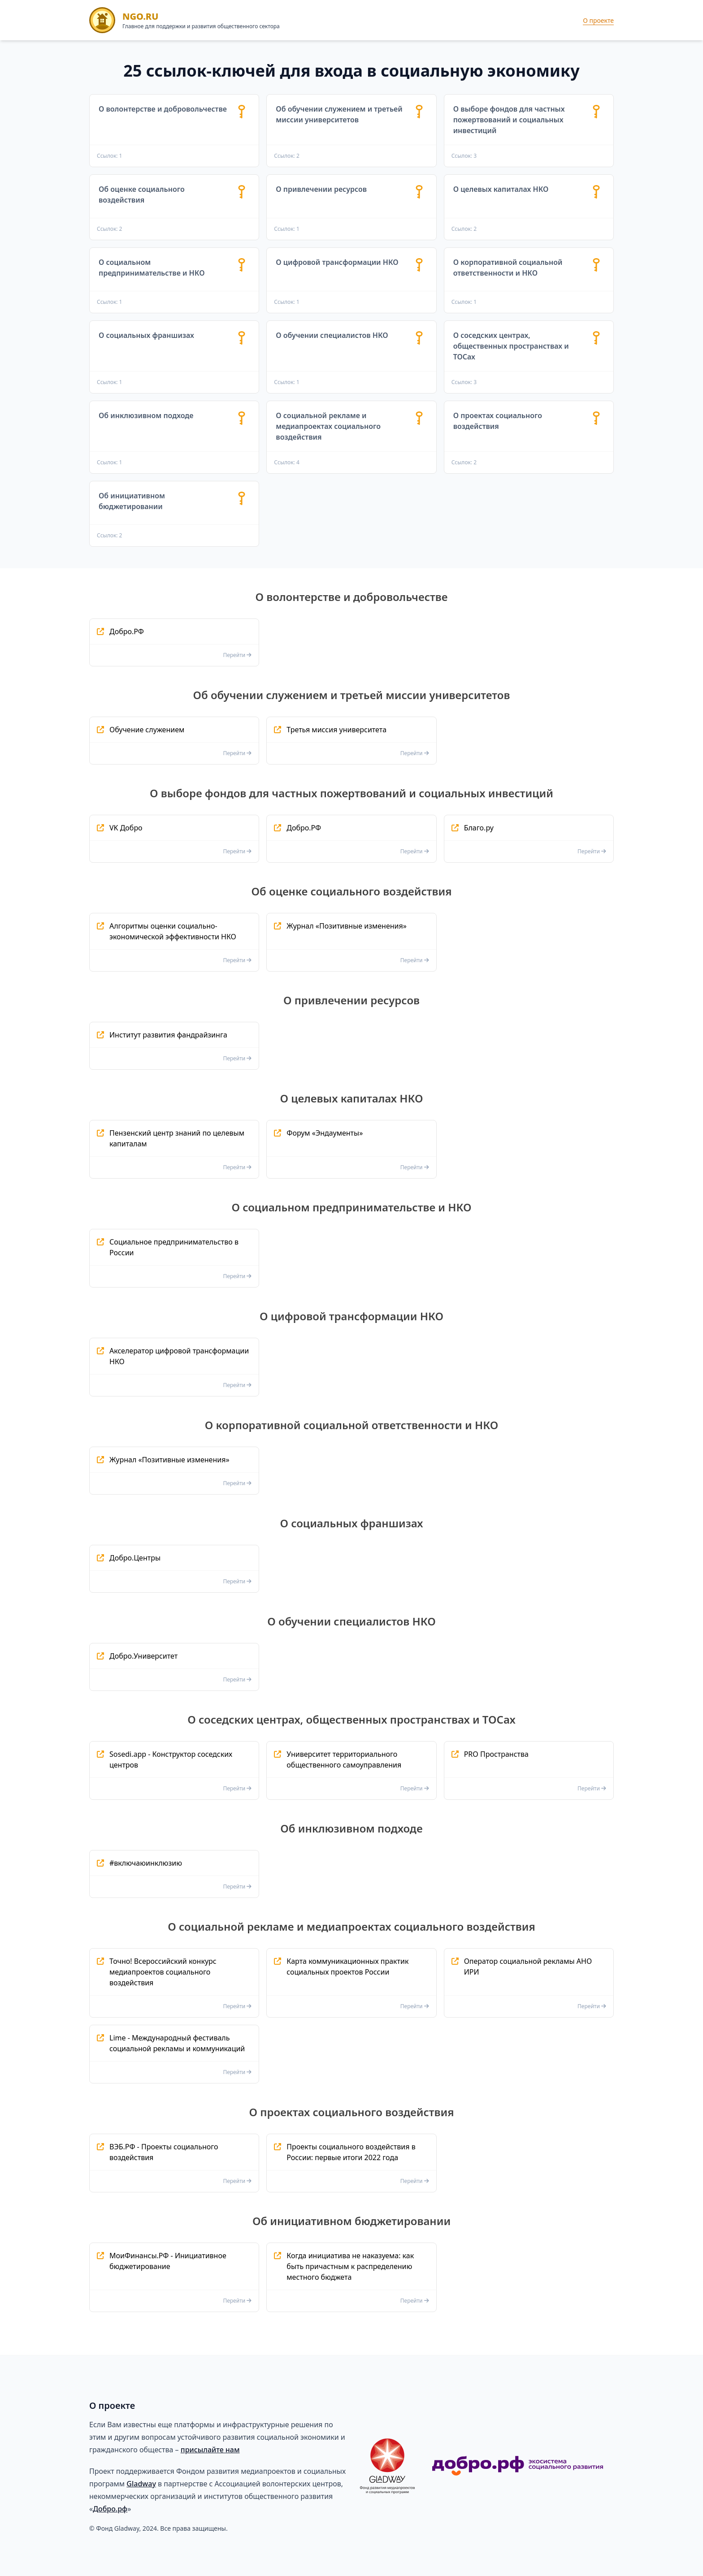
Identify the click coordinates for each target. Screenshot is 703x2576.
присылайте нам (210, 2450)
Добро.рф (110, 2509)
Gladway (141, 2484)
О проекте (598, 20)
